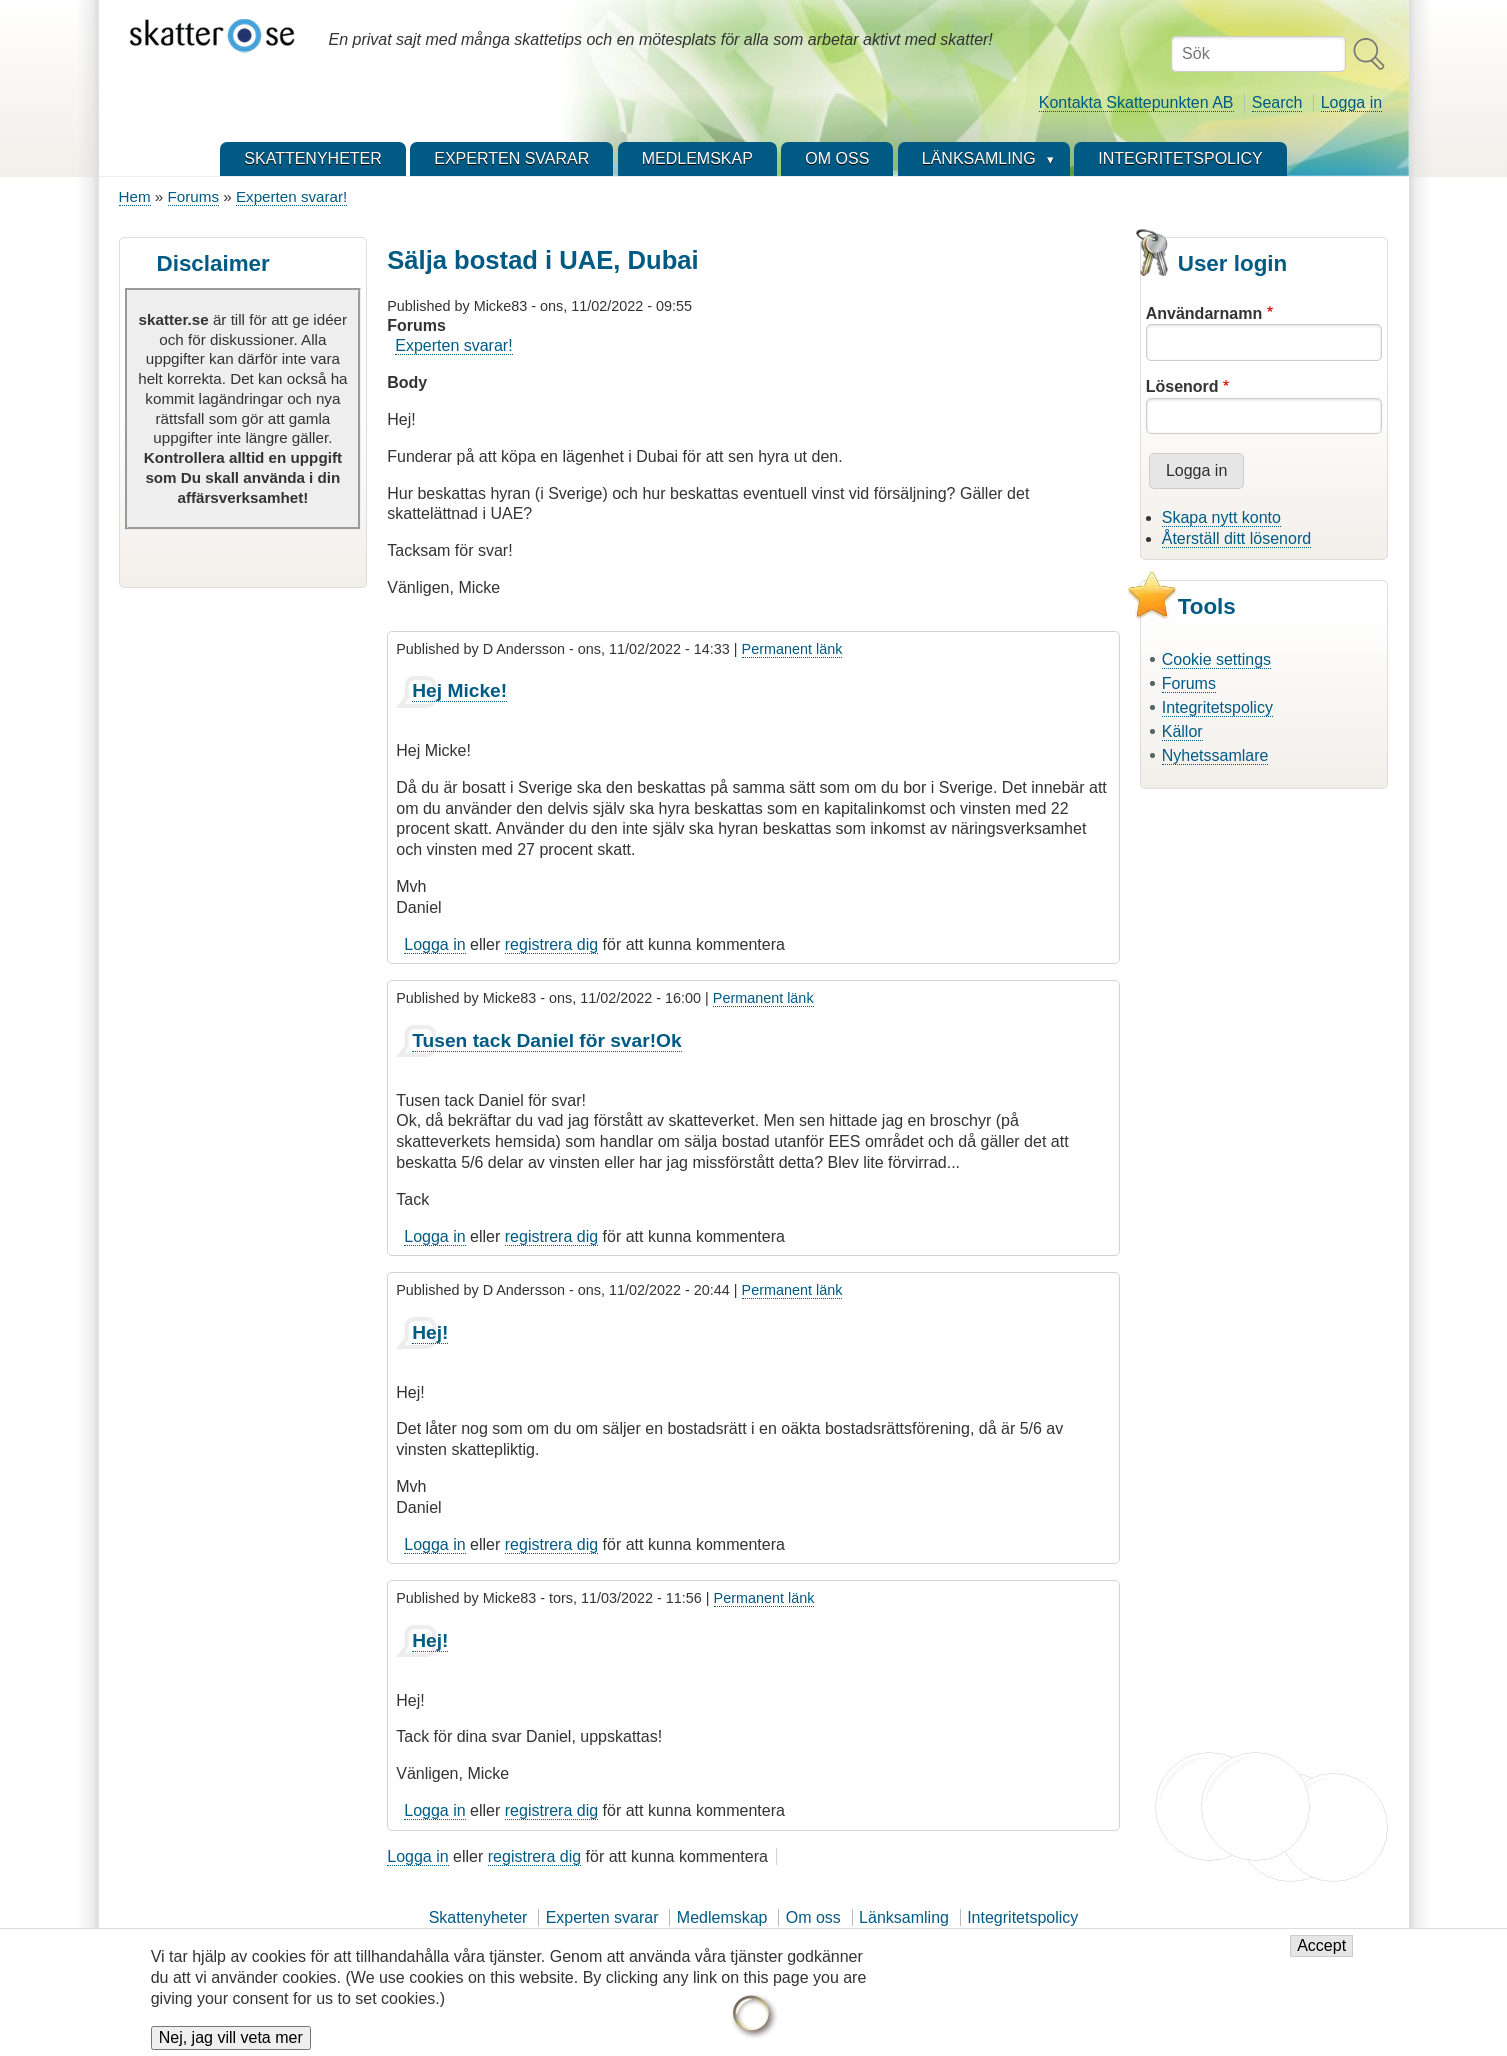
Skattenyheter (478, 1917)
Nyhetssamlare (1215, 755)
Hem (135, 196)
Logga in (1351, 102)
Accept (1321, 1950)
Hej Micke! (459, 690)
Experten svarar (602, 1917)
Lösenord (1182, 386)
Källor (1182, 731)
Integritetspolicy (1217, 707)
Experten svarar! (291, 196)
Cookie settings (1216, 659)
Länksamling (904, 1917)
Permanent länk (792, 649)
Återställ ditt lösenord (1236, 538)
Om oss (813, 1917)
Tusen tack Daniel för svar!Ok (546, 1040)
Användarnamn (1204, 313)
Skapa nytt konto (1221, 517)
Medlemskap (722, 1917)
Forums (193, 196)
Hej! (430, 1332)
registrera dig (551, 944)
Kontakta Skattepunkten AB (1136, 102)
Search (1277, 102)
